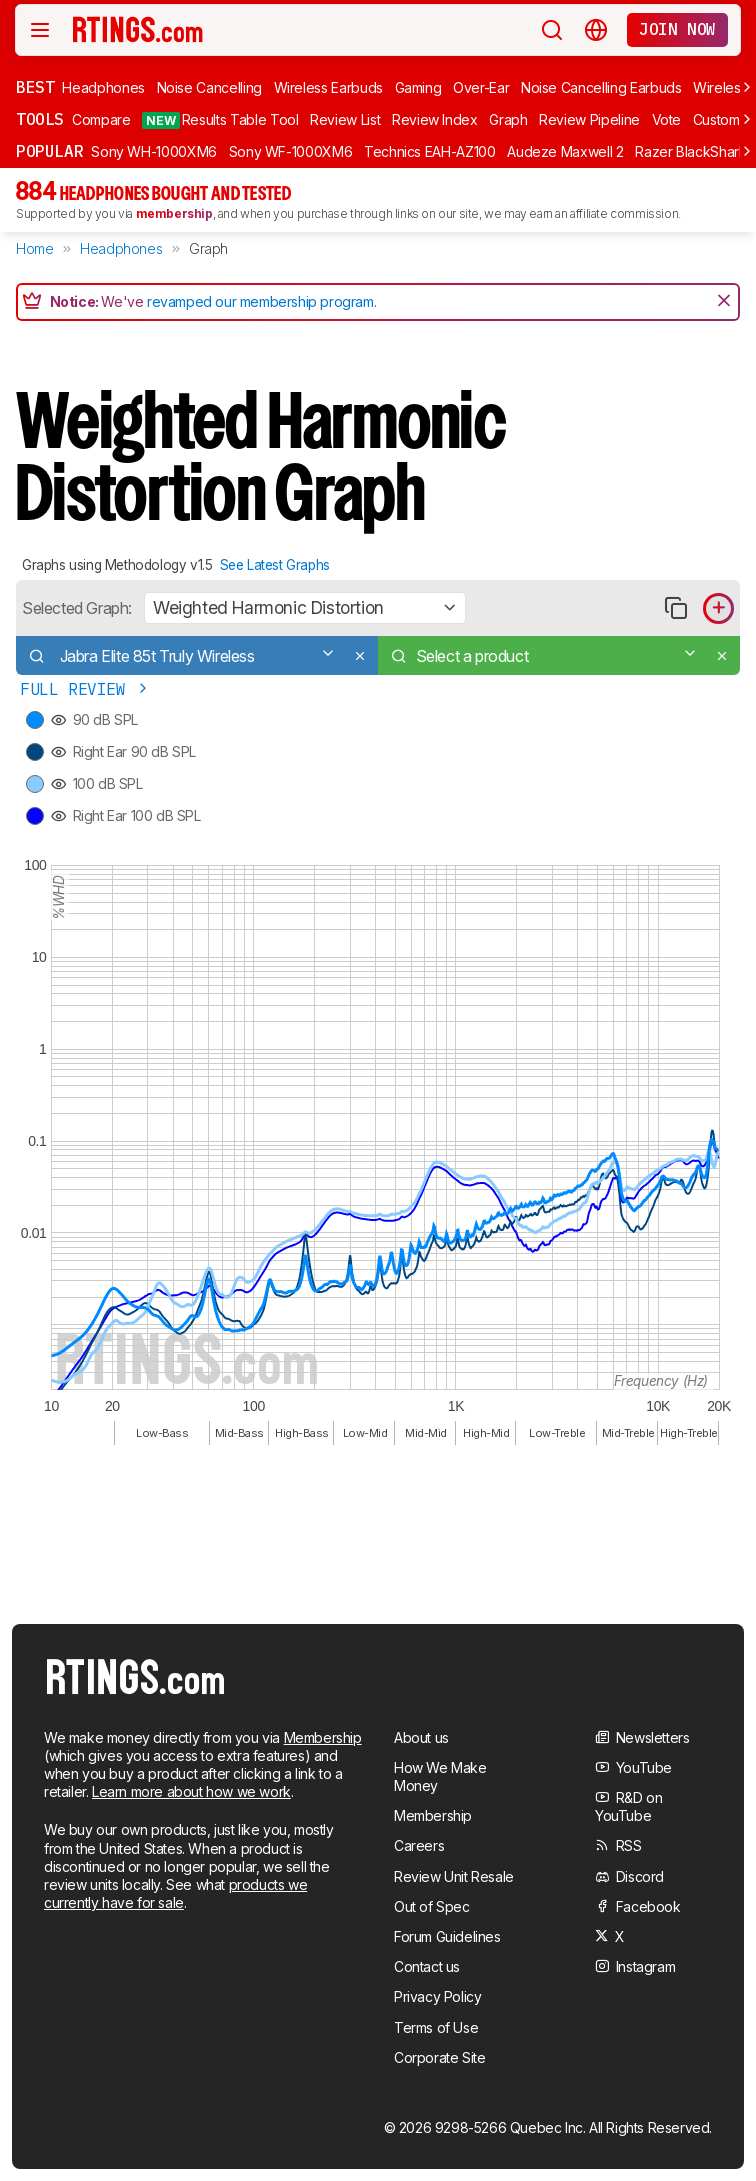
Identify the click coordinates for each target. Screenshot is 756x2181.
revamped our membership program (260, 301)
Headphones (103, 87)
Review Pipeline (589, 119)
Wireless (720, 87)
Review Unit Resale (454, 1876)
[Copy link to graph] (675, 608)
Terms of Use (436, 2027)
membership (174, 213)
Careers (419, 1845)
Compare (101, 119)
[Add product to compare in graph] (718, 608)
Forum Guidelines (447, 1936)
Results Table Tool (220, 120)
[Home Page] (139, 29)
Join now (677, 29)
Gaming (418, 87)
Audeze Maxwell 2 (565, 151)
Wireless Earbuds (328, 87)
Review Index (435, 119)
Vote (667, 119)
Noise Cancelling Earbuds (601, 87)
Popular (49, 151)
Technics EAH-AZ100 (430, 151)
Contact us (427, 1966)
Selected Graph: (77, 608)
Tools (40, 119)
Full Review (85, 689)
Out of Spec (432, 1906)
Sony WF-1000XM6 (291, 151)
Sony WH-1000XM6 (154, 151)
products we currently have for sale (175, 1893)
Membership (323, 1737)
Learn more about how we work (191, 1791)
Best (35, 87)
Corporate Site (439, 2057)
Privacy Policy (437, 1996)
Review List (345, 119)
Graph (508, 119)
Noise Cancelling (209, 87)
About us (421, 1737)
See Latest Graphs (275, 565)
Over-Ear (481, 87)
